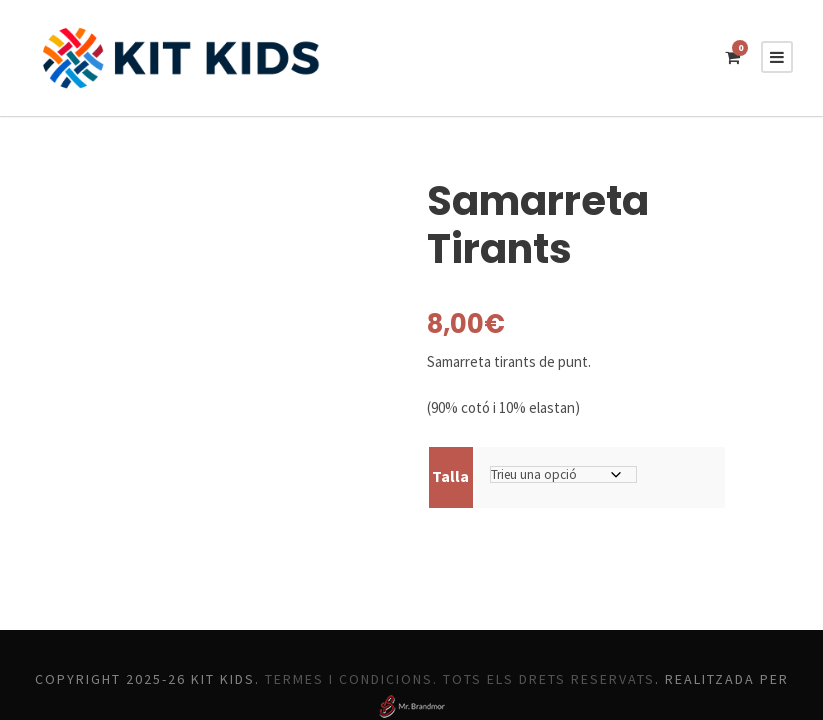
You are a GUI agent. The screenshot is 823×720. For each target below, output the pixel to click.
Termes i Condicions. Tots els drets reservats (540, 631)
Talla (449, 427)
